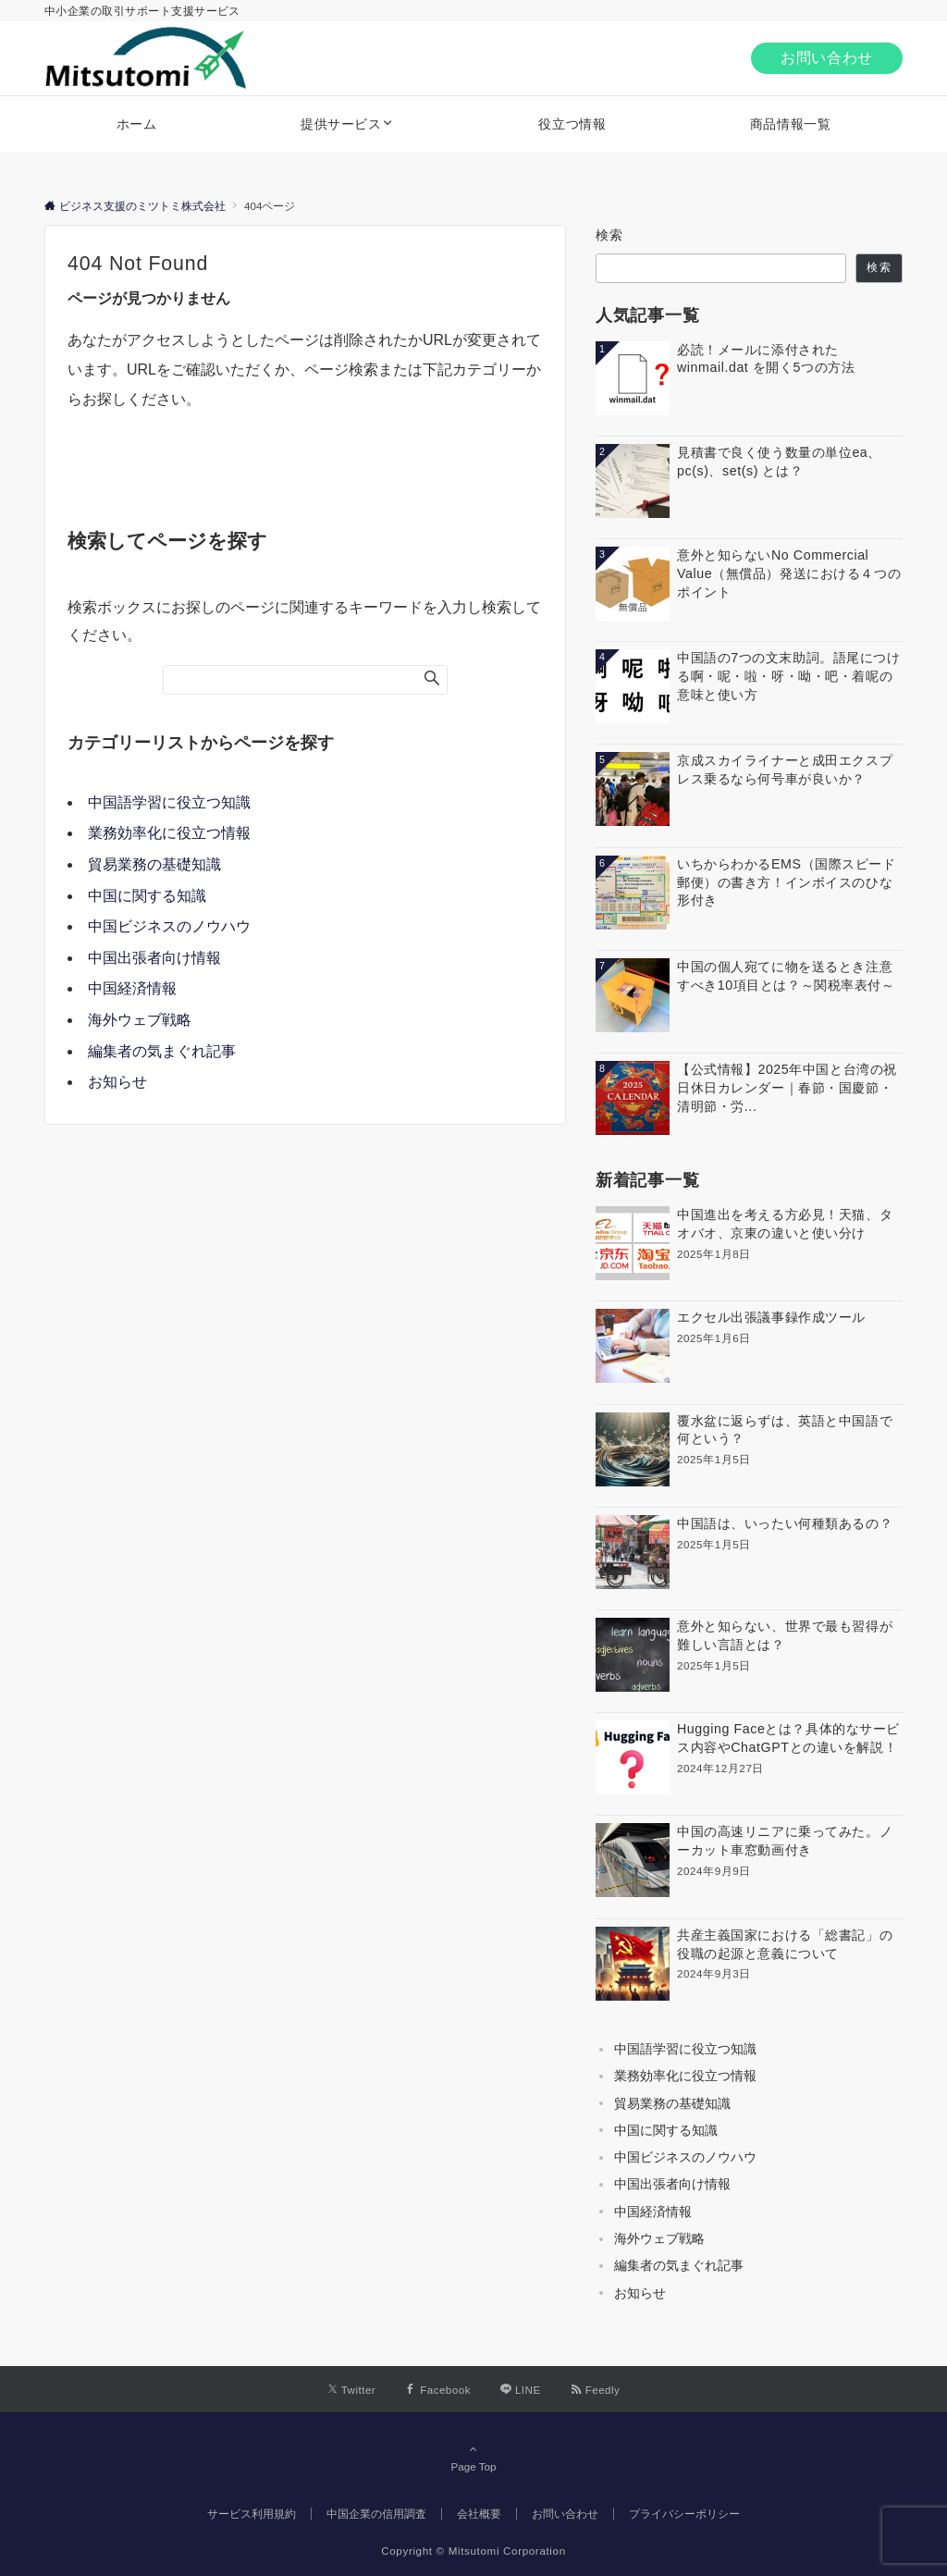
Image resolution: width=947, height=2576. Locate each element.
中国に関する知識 (147, 896)
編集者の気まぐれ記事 (162, 1051)
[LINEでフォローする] (520, 2390)
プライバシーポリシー (684, 2514)
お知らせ (117, 1082)
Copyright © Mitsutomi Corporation (473, 2551)
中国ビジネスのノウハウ (169, 926)
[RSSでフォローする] (596, 2390)
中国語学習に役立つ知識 (169, 802)
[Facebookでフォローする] (438, 2390)
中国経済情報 (132, 988)
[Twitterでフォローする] (351, 2390)
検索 (610, 235)
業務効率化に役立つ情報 (169, 833)
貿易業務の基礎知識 (154, 864)
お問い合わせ (827, 58)
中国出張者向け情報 (154, 958)
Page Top (473, 2457)
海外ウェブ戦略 (139, 1020)
